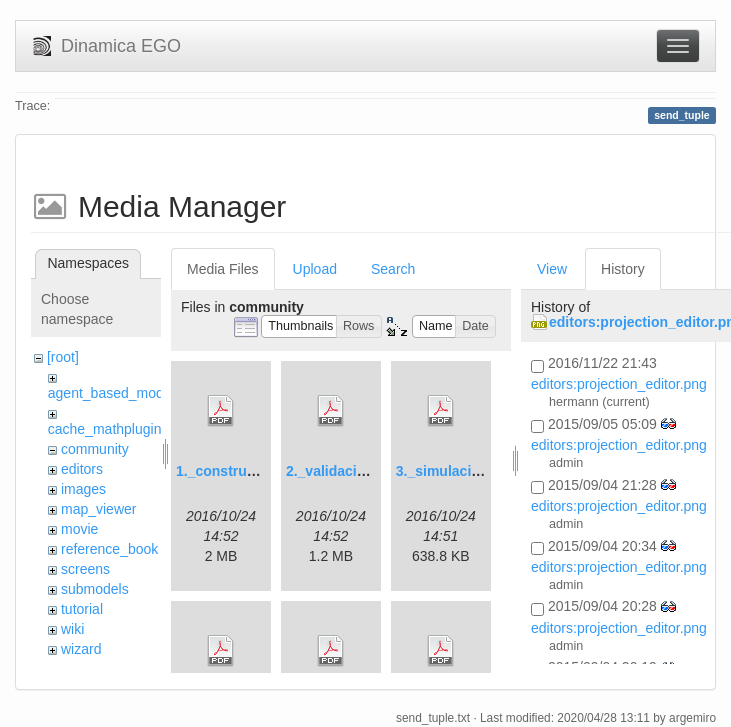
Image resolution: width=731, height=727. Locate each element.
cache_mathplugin (105, 429)
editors (82, 469)
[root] (63, 357)
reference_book (109, 549)
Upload (315, 269)
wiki (72, 629)
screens (85, 569)
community (95, 449)
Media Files (223, 269)
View (552, 269)
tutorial (82, 609)
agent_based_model (111, 393)
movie (79, 529)
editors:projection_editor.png (619, 384)
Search (393, 269)
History (623, 269)
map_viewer (98, 509)
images (83, 489)
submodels (95, 589)
